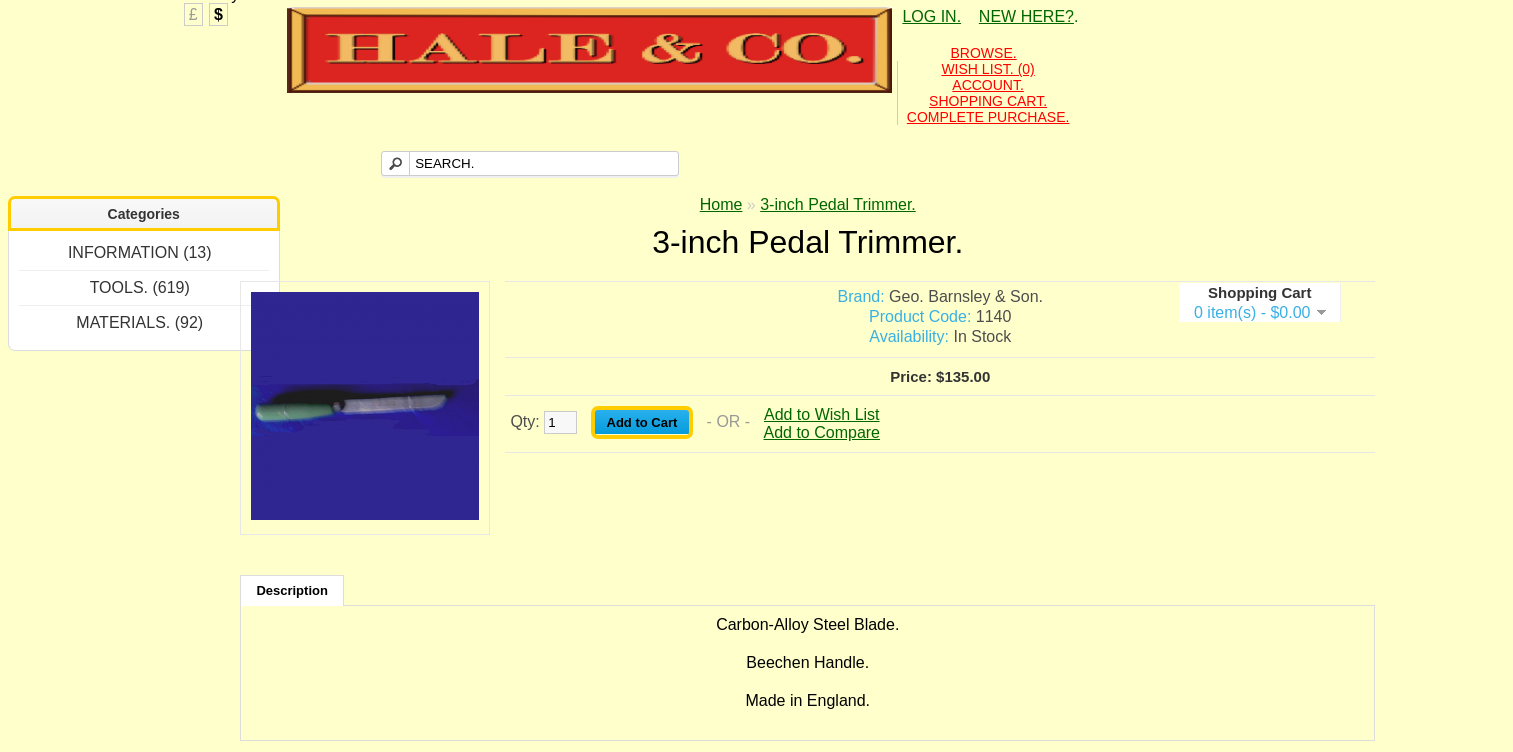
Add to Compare (822, 432)
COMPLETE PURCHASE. (988, 117)
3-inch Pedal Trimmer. (838, 204)
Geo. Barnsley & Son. (966, 296)
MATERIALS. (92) (139, 322)
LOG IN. (931, 16)
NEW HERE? (1026, 16)
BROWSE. (984, 53)
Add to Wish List (822, 414)
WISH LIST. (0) (987, 69)
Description (292, 590)
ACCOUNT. (988, 85)
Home (721, 204)
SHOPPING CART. (988, 101)
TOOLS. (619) (140, 287)
